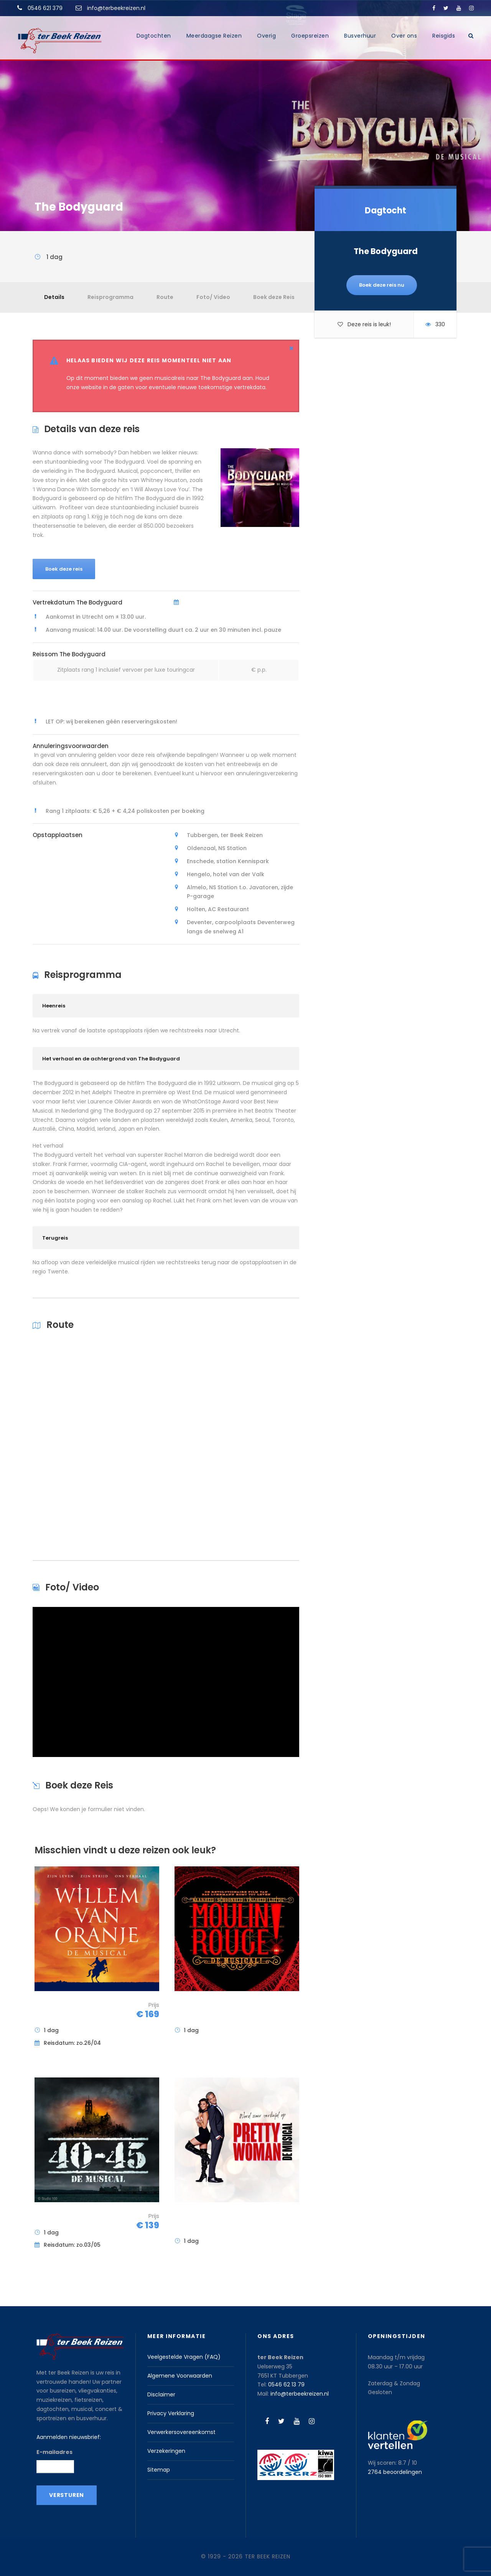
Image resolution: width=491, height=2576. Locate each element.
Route (165, 297)
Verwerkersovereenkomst (181, 2432)
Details (54, 297)
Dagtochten (154, 36)
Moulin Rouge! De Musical (208, 2010)
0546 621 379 (45, 8)
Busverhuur (360, 36)
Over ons (404, 36)
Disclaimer (161, 2394)
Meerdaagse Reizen (214, 36)
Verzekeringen (166, 2451)
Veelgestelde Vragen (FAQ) (184, 2357)
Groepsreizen (310, 36)
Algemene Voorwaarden (179, 2375)
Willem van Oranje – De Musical (74, 2010)
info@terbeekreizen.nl (116, 8)
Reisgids (443, 36)
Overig (266, 36)
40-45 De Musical (69, 2217)
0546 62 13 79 (286, 2384)
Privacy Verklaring (170, 2413)
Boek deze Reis (274, 297)
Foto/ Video (213, 297)
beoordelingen (395, 2472)
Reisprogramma (110, 297)
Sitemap (158, 2470)
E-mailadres (54, 2452)
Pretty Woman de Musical (208, 2221)
